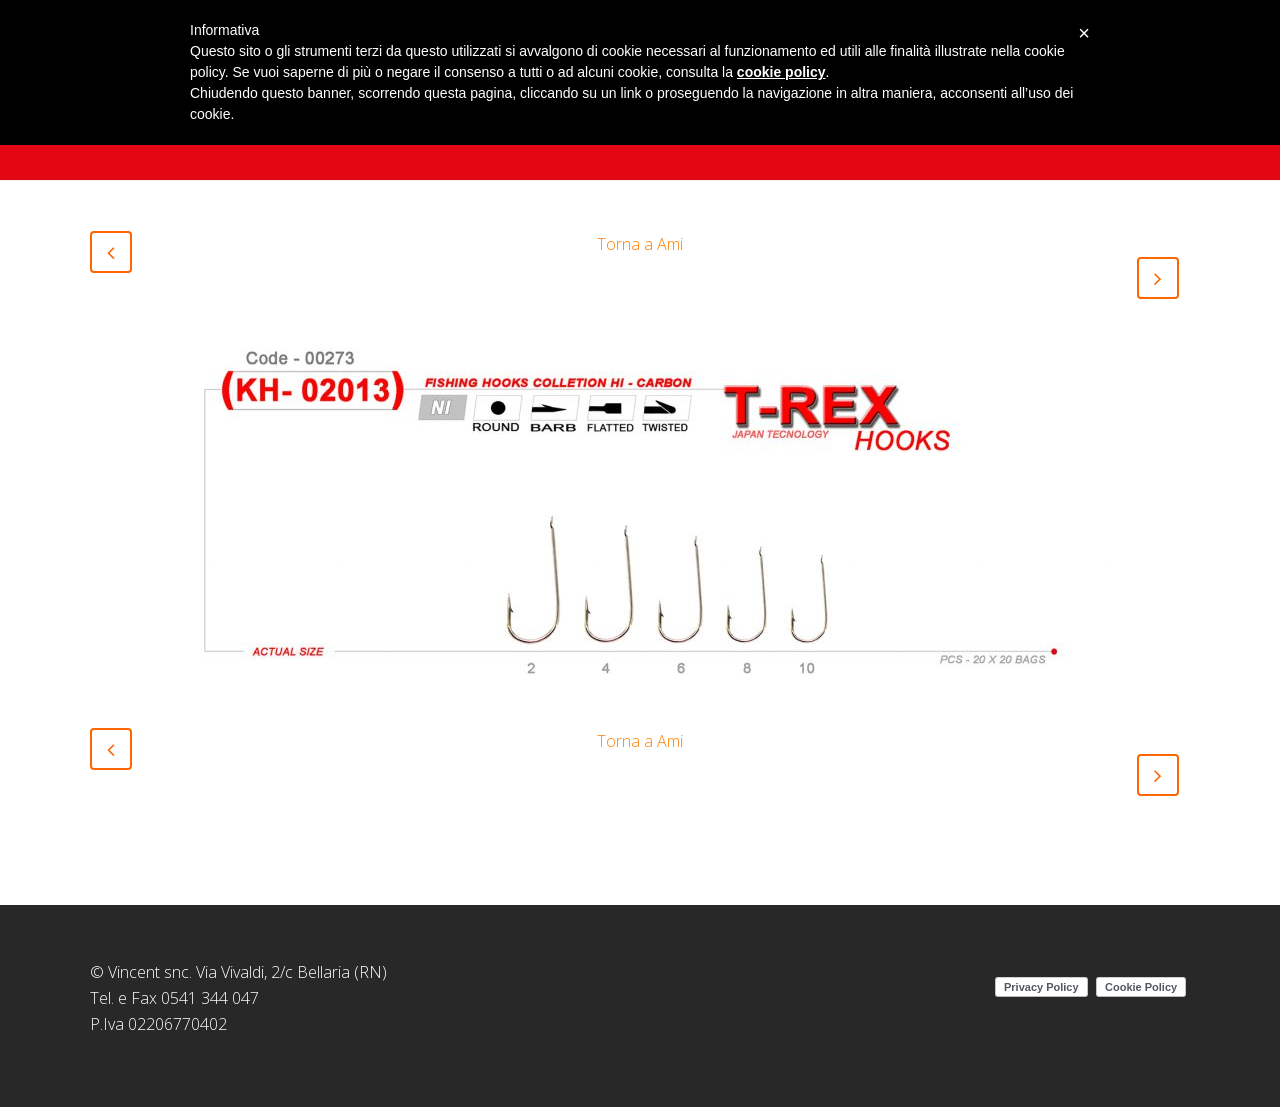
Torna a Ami (640, 244)
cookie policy (781, 72)
